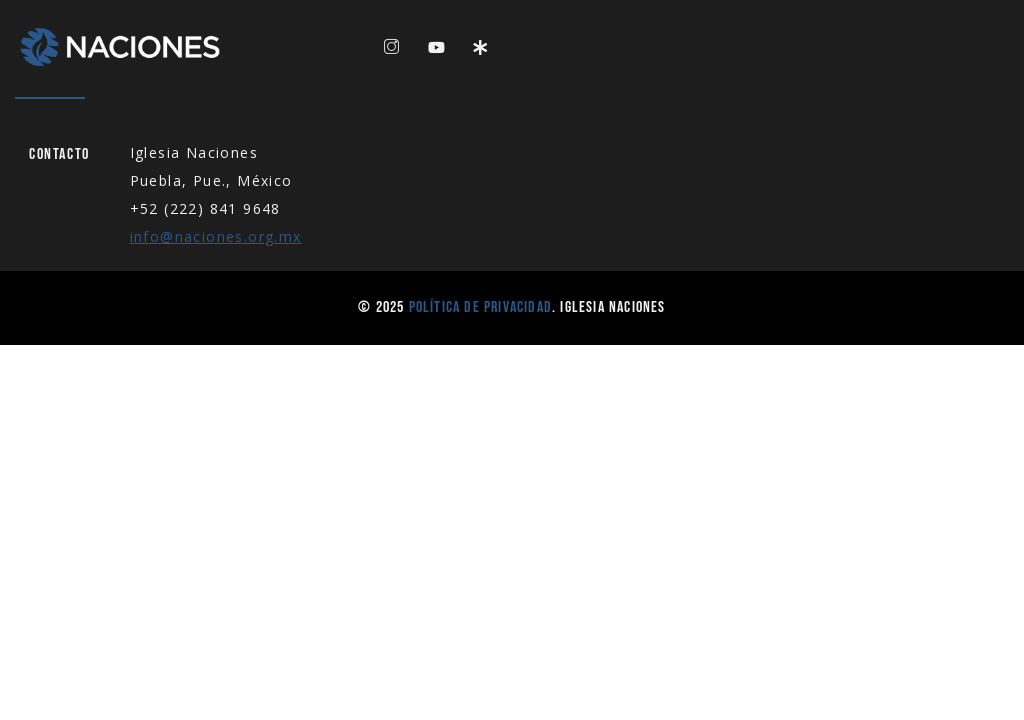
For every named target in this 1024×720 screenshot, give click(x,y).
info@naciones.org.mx (216, 236)
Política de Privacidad (480, 307)
